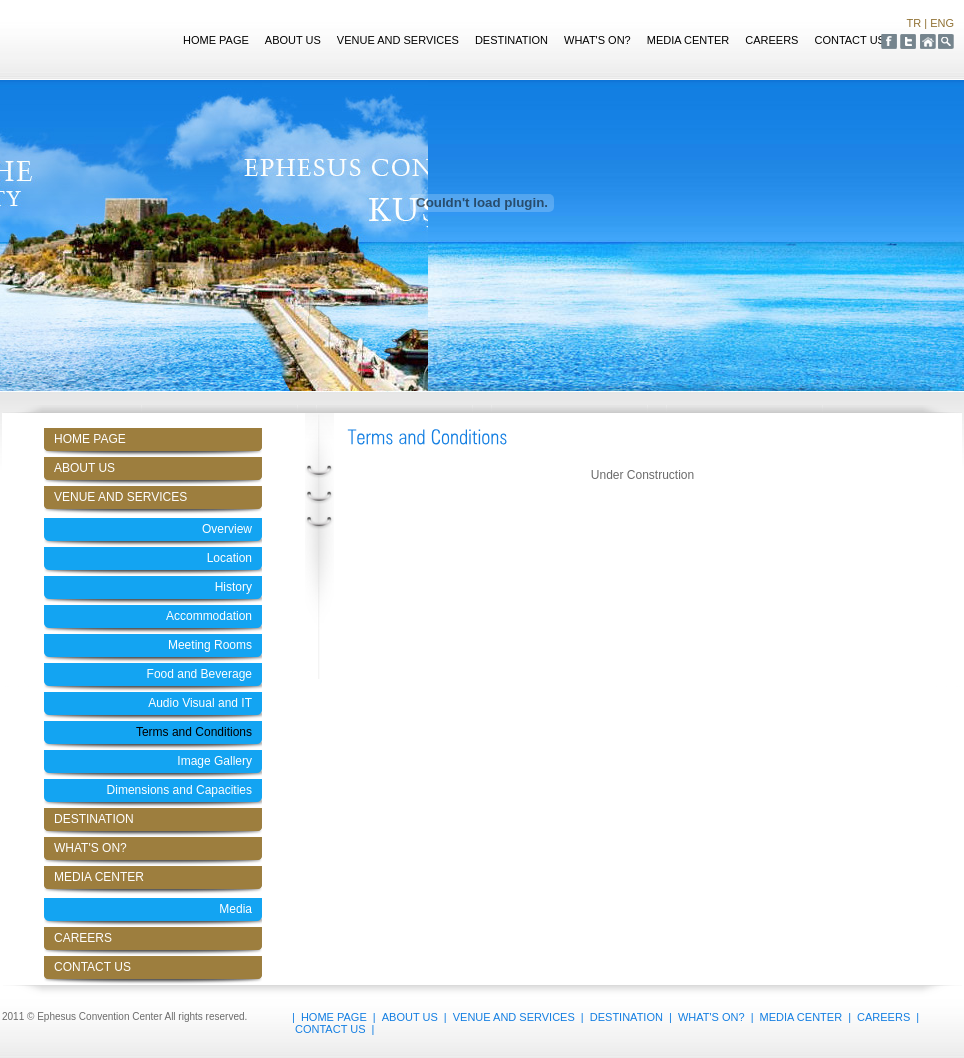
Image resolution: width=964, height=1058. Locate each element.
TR (914, 23)
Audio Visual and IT (200, 703)
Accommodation (209, 616)
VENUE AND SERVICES (398, 40)
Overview (227, 529)
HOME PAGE (216, 40)
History (233, 587)
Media (235, 909)
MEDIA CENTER (688, 40)
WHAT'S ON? (597, 40)
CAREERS (771, 40)
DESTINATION (511, 40)
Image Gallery (214, 761)
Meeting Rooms (210, 645)
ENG (942, 23)
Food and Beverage (199, 674)
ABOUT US (293, 40)
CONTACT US (849, 40)
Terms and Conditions (194, 732)
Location (229, 558)
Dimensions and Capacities (179, 790)
